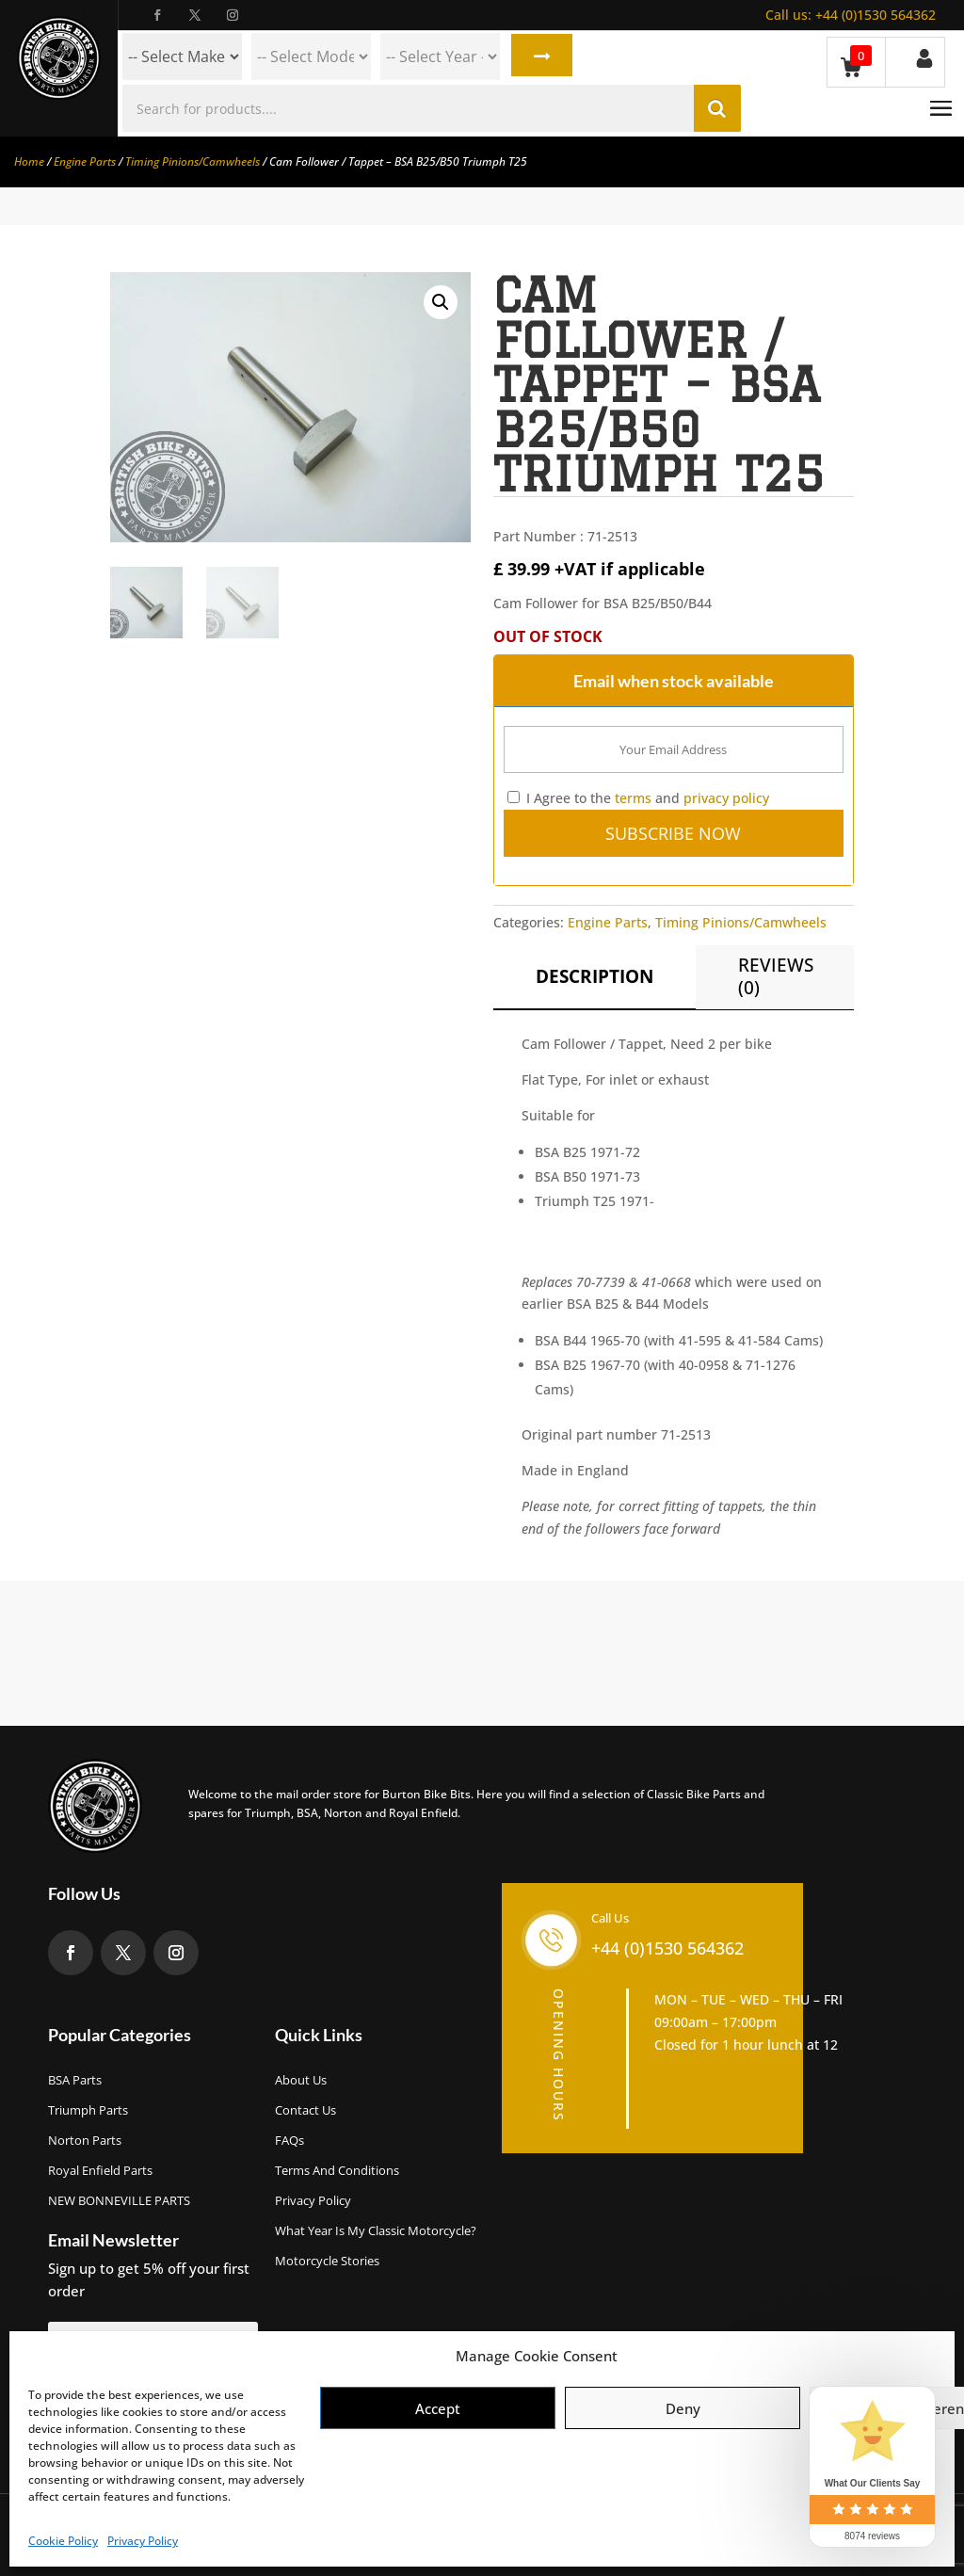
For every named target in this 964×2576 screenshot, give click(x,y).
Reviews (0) (775, 976)
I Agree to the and (638, 798)
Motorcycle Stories (327, 2260)
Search (539, 56)
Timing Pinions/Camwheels (192, 161)
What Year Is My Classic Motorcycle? (375, 2230)
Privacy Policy (142, 2541)
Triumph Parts (88, 2109)
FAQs (289, 2140)
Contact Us (305, 2109)
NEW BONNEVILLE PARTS (119, 2200)
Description (594, 976)
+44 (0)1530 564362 (850, 15)
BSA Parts (75, 2079)
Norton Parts (84, 2140)
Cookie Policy (63, 2541)
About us (301, 2079)
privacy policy (726, 798)
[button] (441, 302)
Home (29, 161)
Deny (683, 2408)
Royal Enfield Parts (100, 2170)
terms (633, 798)
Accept (437, 2408)
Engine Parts (85, 161)
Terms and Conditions (337, 2170)
